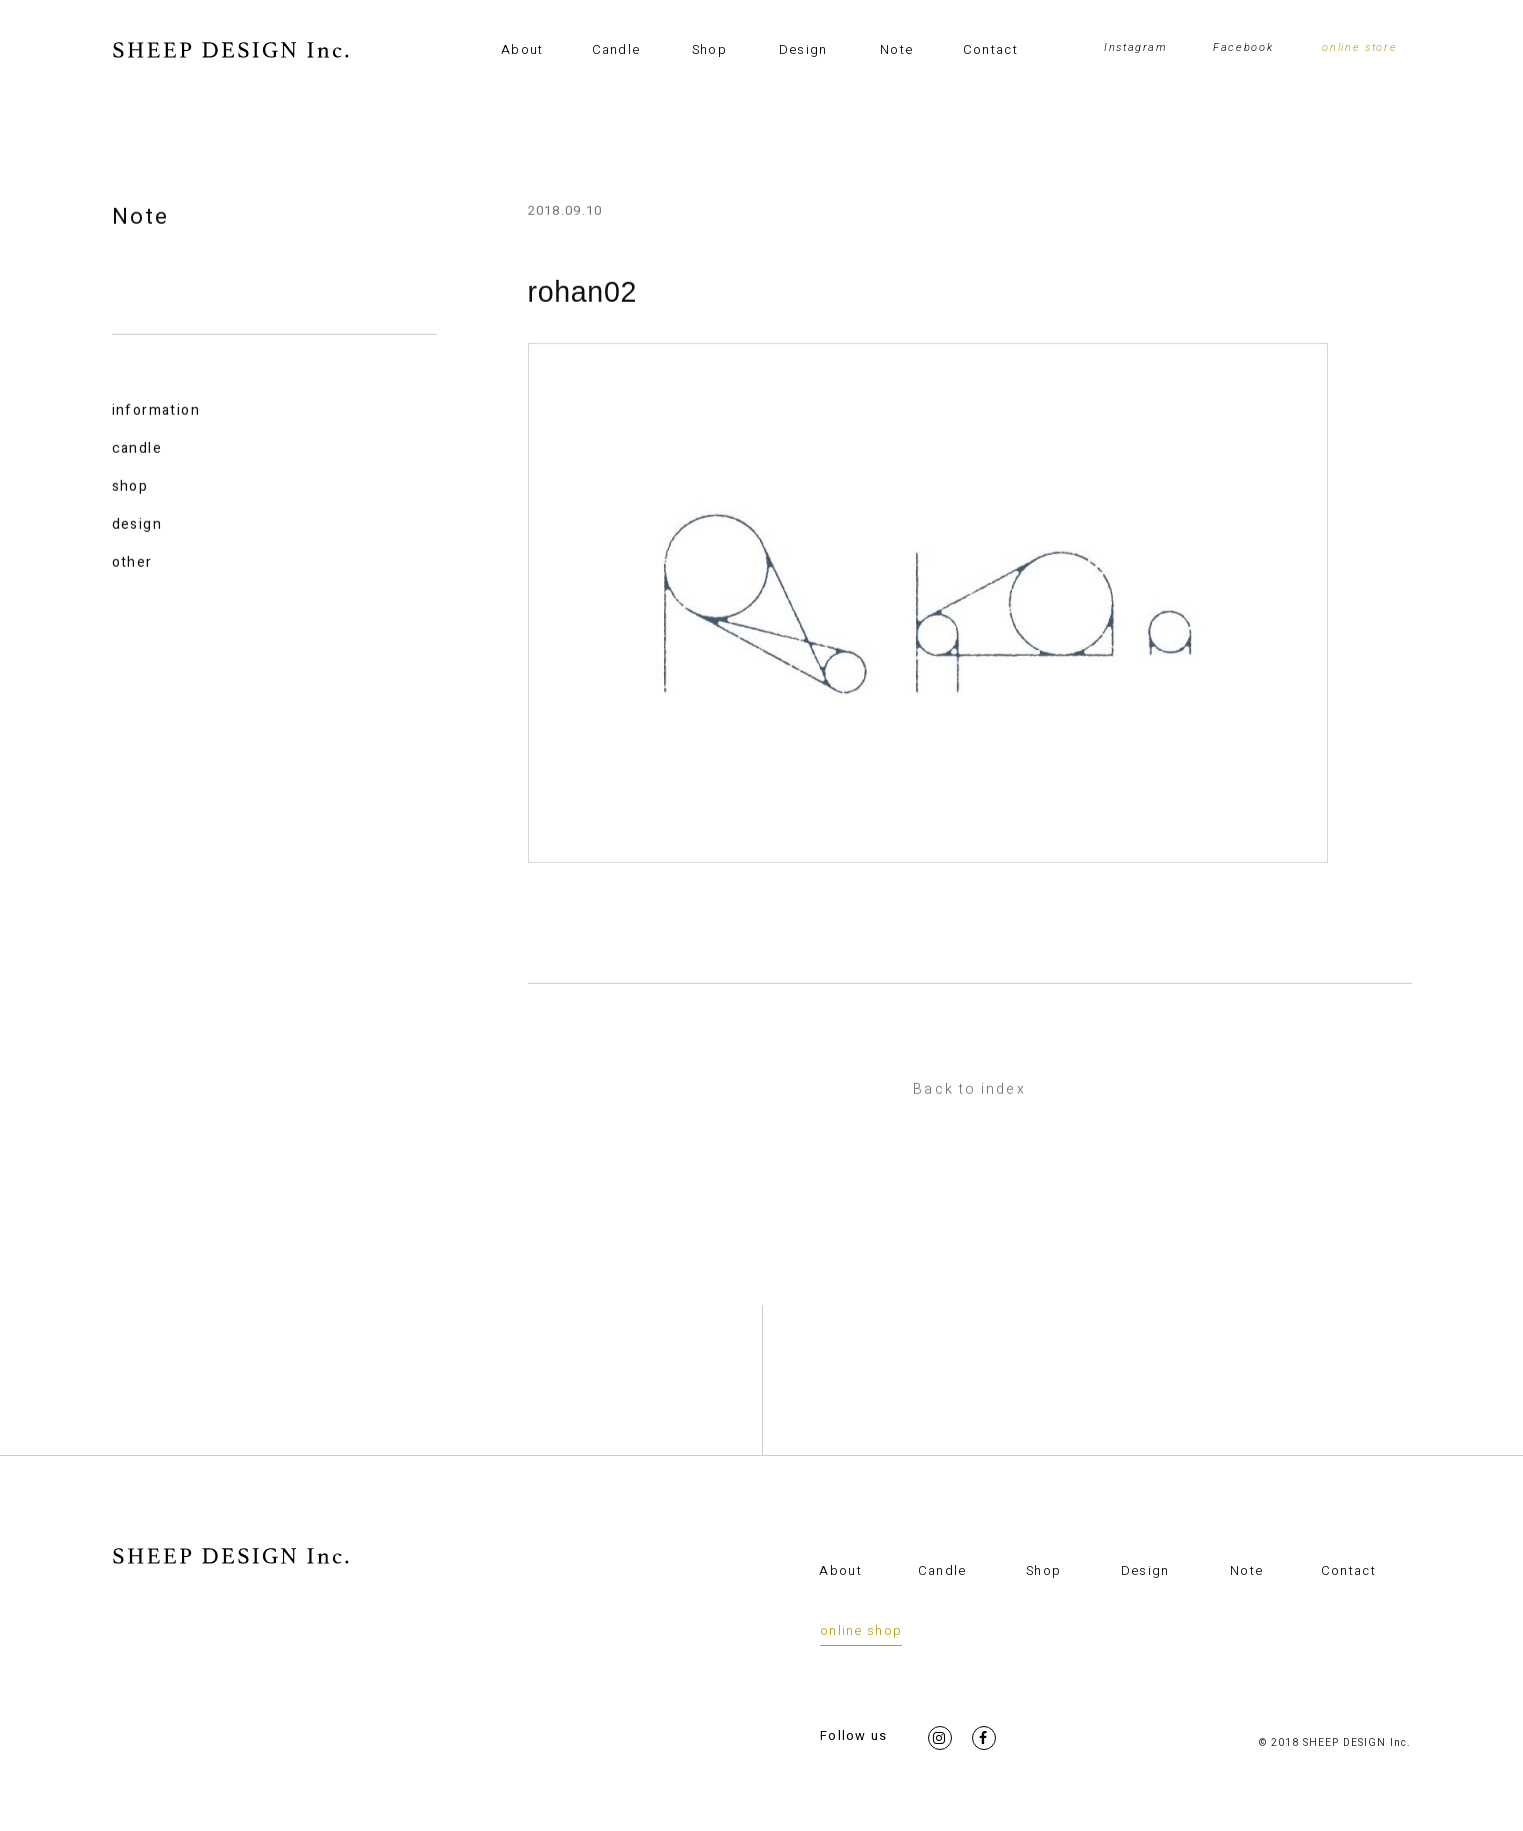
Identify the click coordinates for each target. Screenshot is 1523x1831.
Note (896, 49)
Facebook (1243, 47)
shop (130, 487)
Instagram (1136, 47)
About (522, 49)
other (132, 563)
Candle (616, 49)
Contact (990, 49)
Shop (709, 49)
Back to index (969, 1090)
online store (1359, 47)
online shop (861, 1630)
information (156, 411)
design (137, 525)
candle (137, 449)
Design (803, 49)
